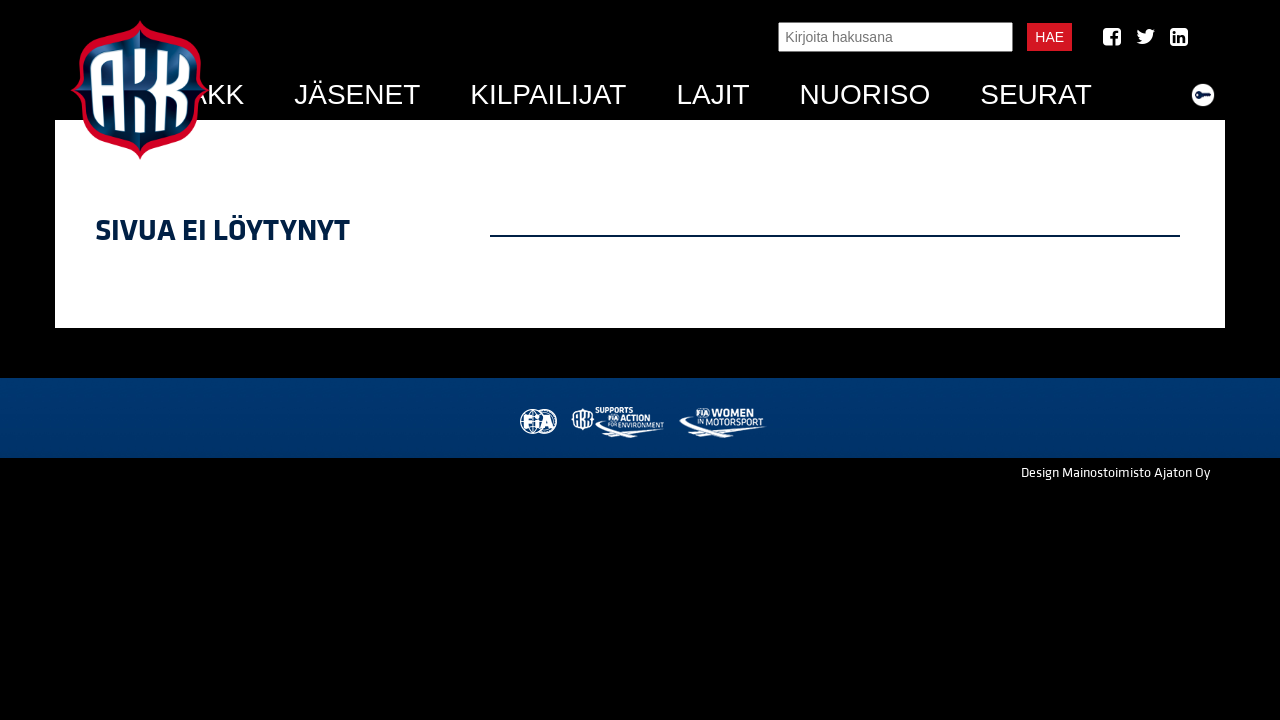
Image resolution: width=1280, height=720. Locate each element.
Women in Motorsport (721, 422)
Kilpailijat (548, 94)
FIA (536, 422)
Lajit (712, 94)
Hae (1049, 37)
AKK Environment (619, 422)
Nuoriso (865, 94)
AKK (216, 94)
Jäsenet (357, 94)
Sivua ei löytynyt (222, 231)
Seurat (1036, 94)
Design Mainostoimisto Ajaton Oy (1115, 473)
